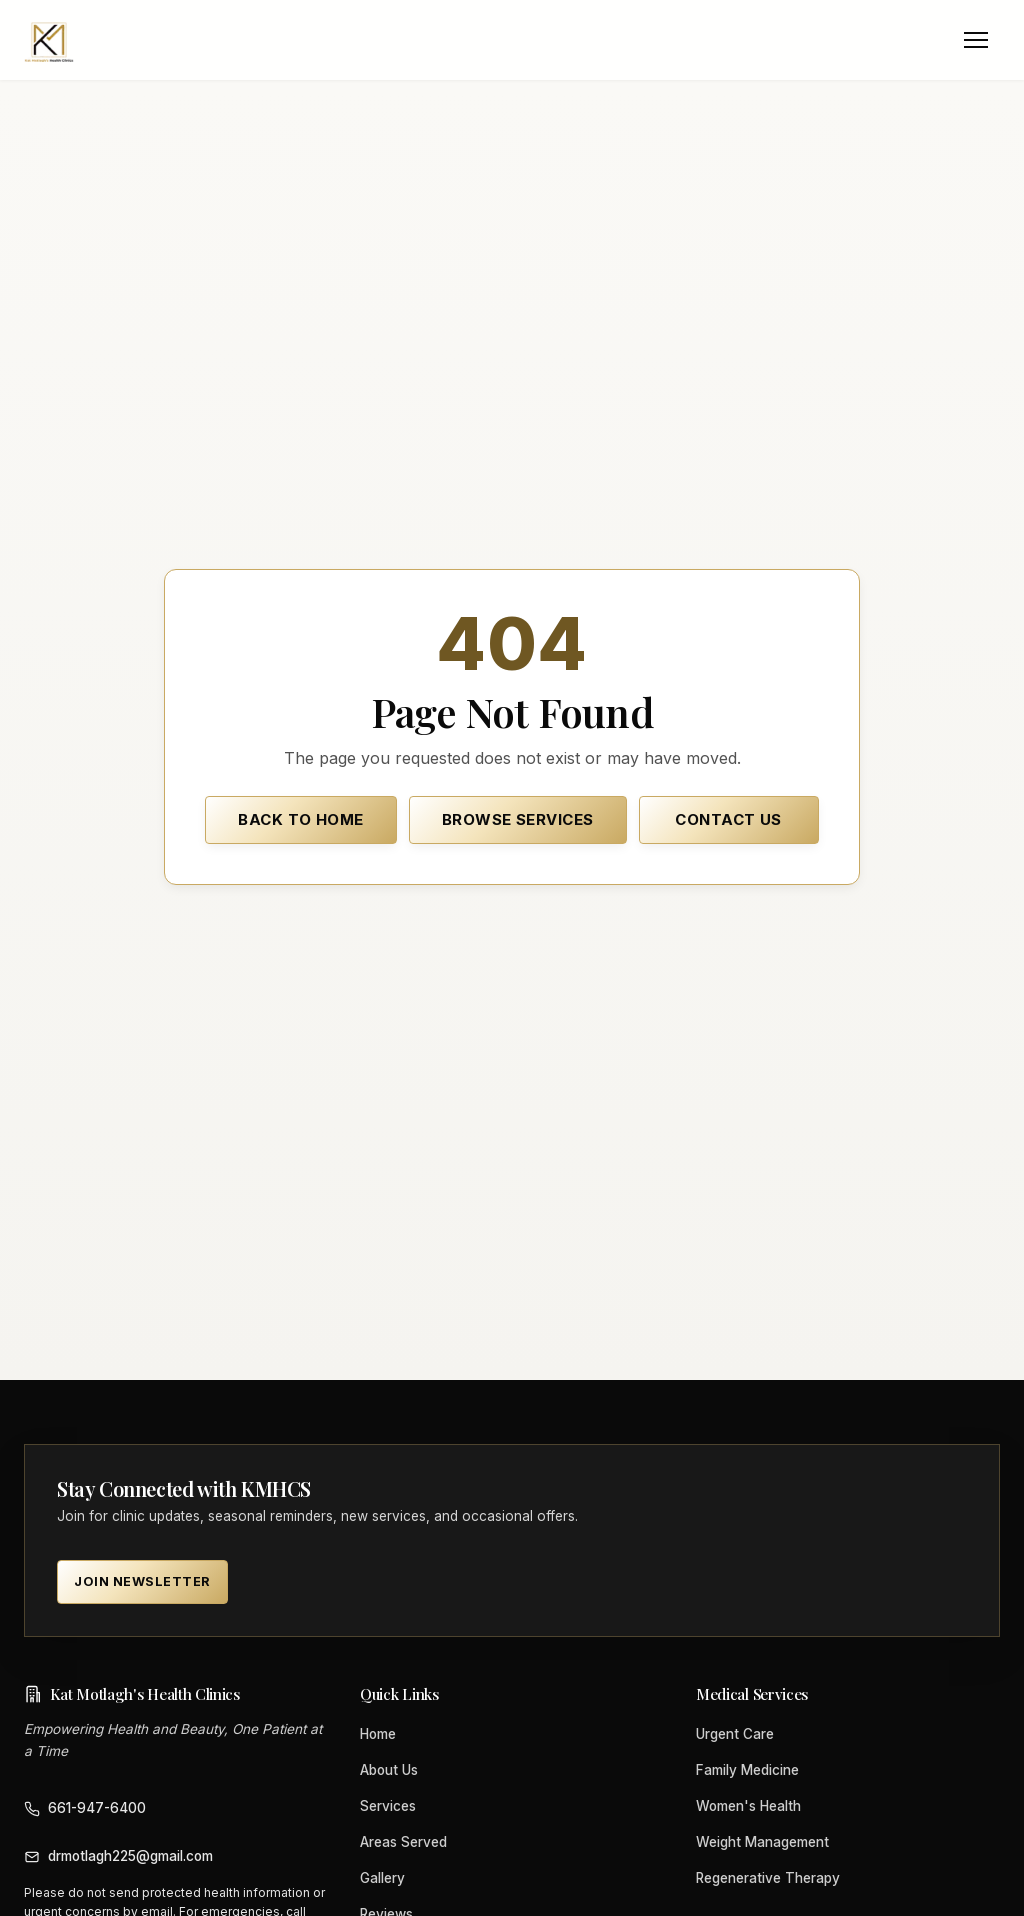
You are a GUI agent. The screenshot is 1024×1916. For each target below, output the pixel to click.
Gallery (382, 1878)
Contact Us (728, 819)
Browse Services (518, 819)
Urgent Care (735, 1734)
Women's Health (748, 1806)
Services (388, 1806)
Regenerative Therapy (768, 1878)
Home (378, 1734)
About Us (389, 1770)
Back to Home (300, 819)
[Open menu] (976, 40)
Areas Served (403, 1842)
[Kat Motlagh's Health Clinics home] (49, 40)
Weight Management (762, 1842)
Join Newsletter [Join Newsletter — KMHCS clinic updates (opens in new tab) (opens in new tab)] (142, 1581)
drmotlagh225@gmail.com (118, 1856)
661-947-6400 (85, 1808)
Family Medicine (747, 1770)
